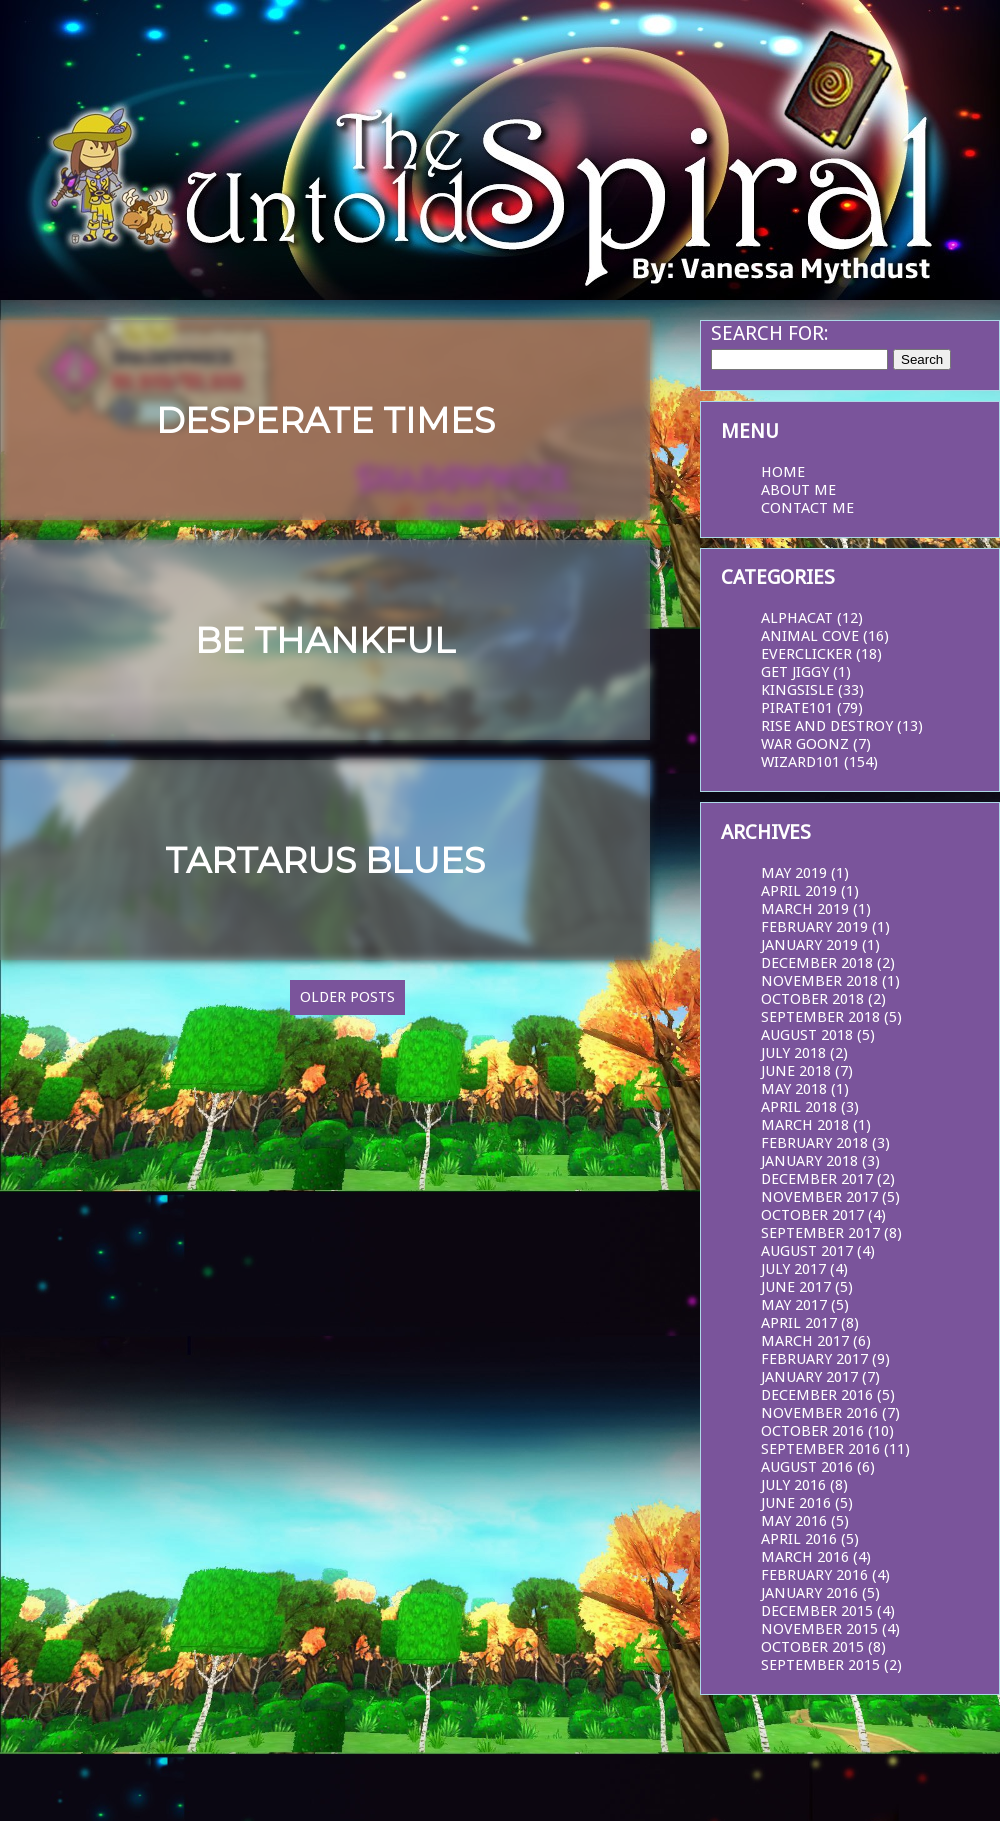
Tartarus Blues (325, 860)
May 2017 (794, 1305)
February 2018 (814, 1143)
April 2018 (799, 1107)
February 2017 (814, 1359)
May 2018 (794, 1089)
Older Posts (347, 997)
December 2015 (817, 1611)
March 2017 (805, 1341)
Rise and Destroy (827, 726)
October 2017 (812, 1215)
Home (783, 472)
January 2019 (809, 945)
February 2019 (814, 927)
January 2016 (809, 1593)
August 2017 (807, 1251)
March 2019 (805, 909)
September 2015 (820, 1665)
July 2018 (793, 1053)
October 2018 (812, 999)
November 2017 (819, 1197)
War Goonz (805, 744)
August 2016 (807, 1467)
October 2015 (812, 1647)
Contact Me (807, 508)
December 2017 (817, 1179)
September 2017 (820, 1233)
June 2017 (796, 1287)
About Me (798, 490)
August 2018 (807, 1035)
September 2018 (820, 1017)
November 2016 (819, 1413)
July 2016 (793, 1485)
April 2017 (799, 1323)
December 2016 (817, 1395)
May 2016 (794, 1521)
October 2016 (812, 1431)
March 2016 (805, 1557)
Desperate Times (325, 420)
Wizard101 (800, 762)
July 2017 (793, 1269)
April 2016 (799, 1539)
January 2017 (809, 1377)
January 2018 (809, 1161)
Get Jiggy (795, 672)
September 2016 (820, 1449)
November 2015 (819, 1629)
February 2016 (814, 1575)
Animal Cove (810, 636)
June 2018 (796, 1071)
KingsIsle (797, 690)
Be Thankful (325, 640)
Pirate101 (797, 708)
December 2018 (817, 963)
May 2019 (794, 873)
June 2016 (796, 1503)
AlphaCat (797, 618)
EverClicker (806, 654)
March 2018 (805, 1125)
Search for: (770, 333)
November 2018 (819, 981)
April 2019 (799, 891)
